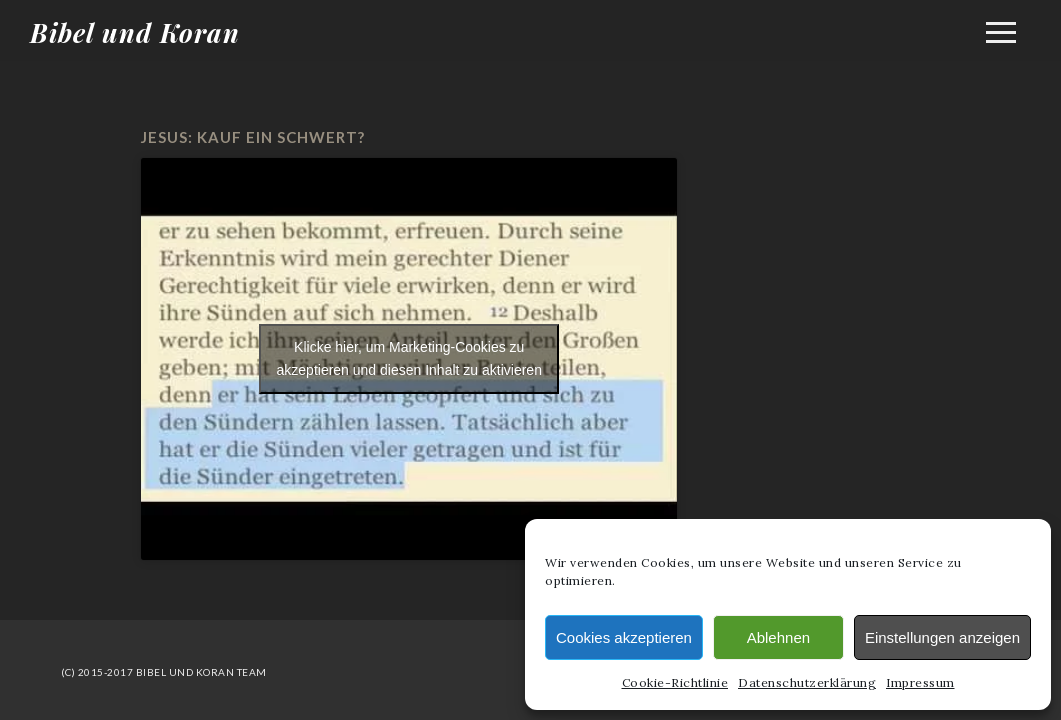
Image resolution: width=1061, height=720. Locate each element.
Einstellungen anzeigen (942, 637)
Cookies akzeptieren (624, 637)
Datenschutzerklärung (807, 682)
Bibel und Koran (135, 32)
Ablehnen (778, 637)
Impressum (920, 682)
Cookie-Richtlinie (675, 682)
